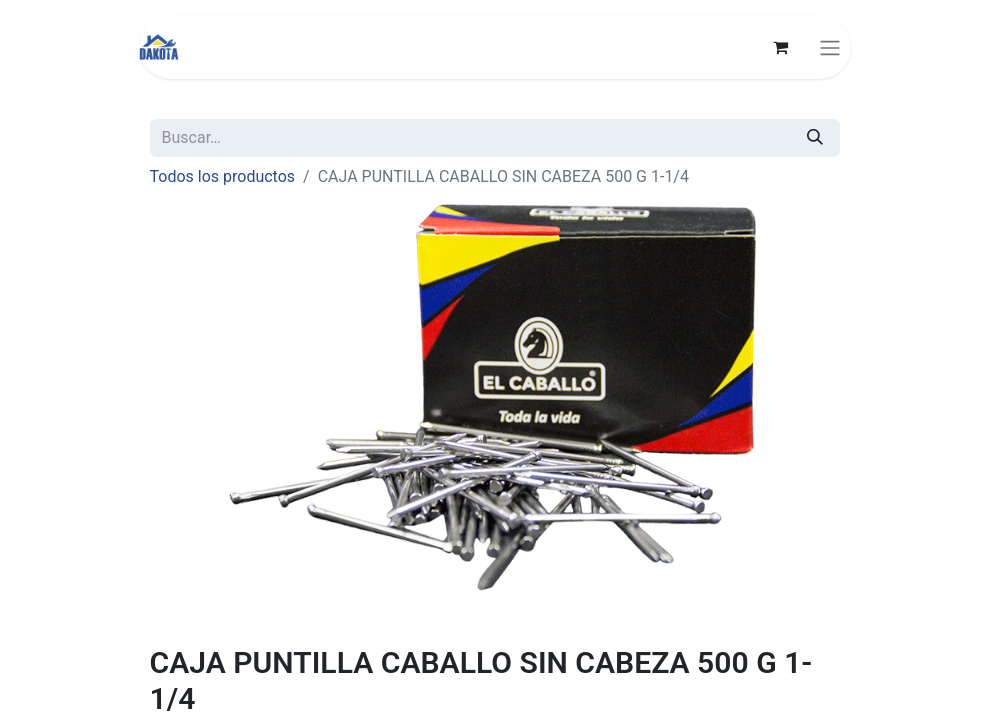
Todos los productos (223, 176)
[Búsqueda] (815, 138)
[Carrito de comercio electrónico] (781, 47)
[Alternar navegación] (830, 47)
